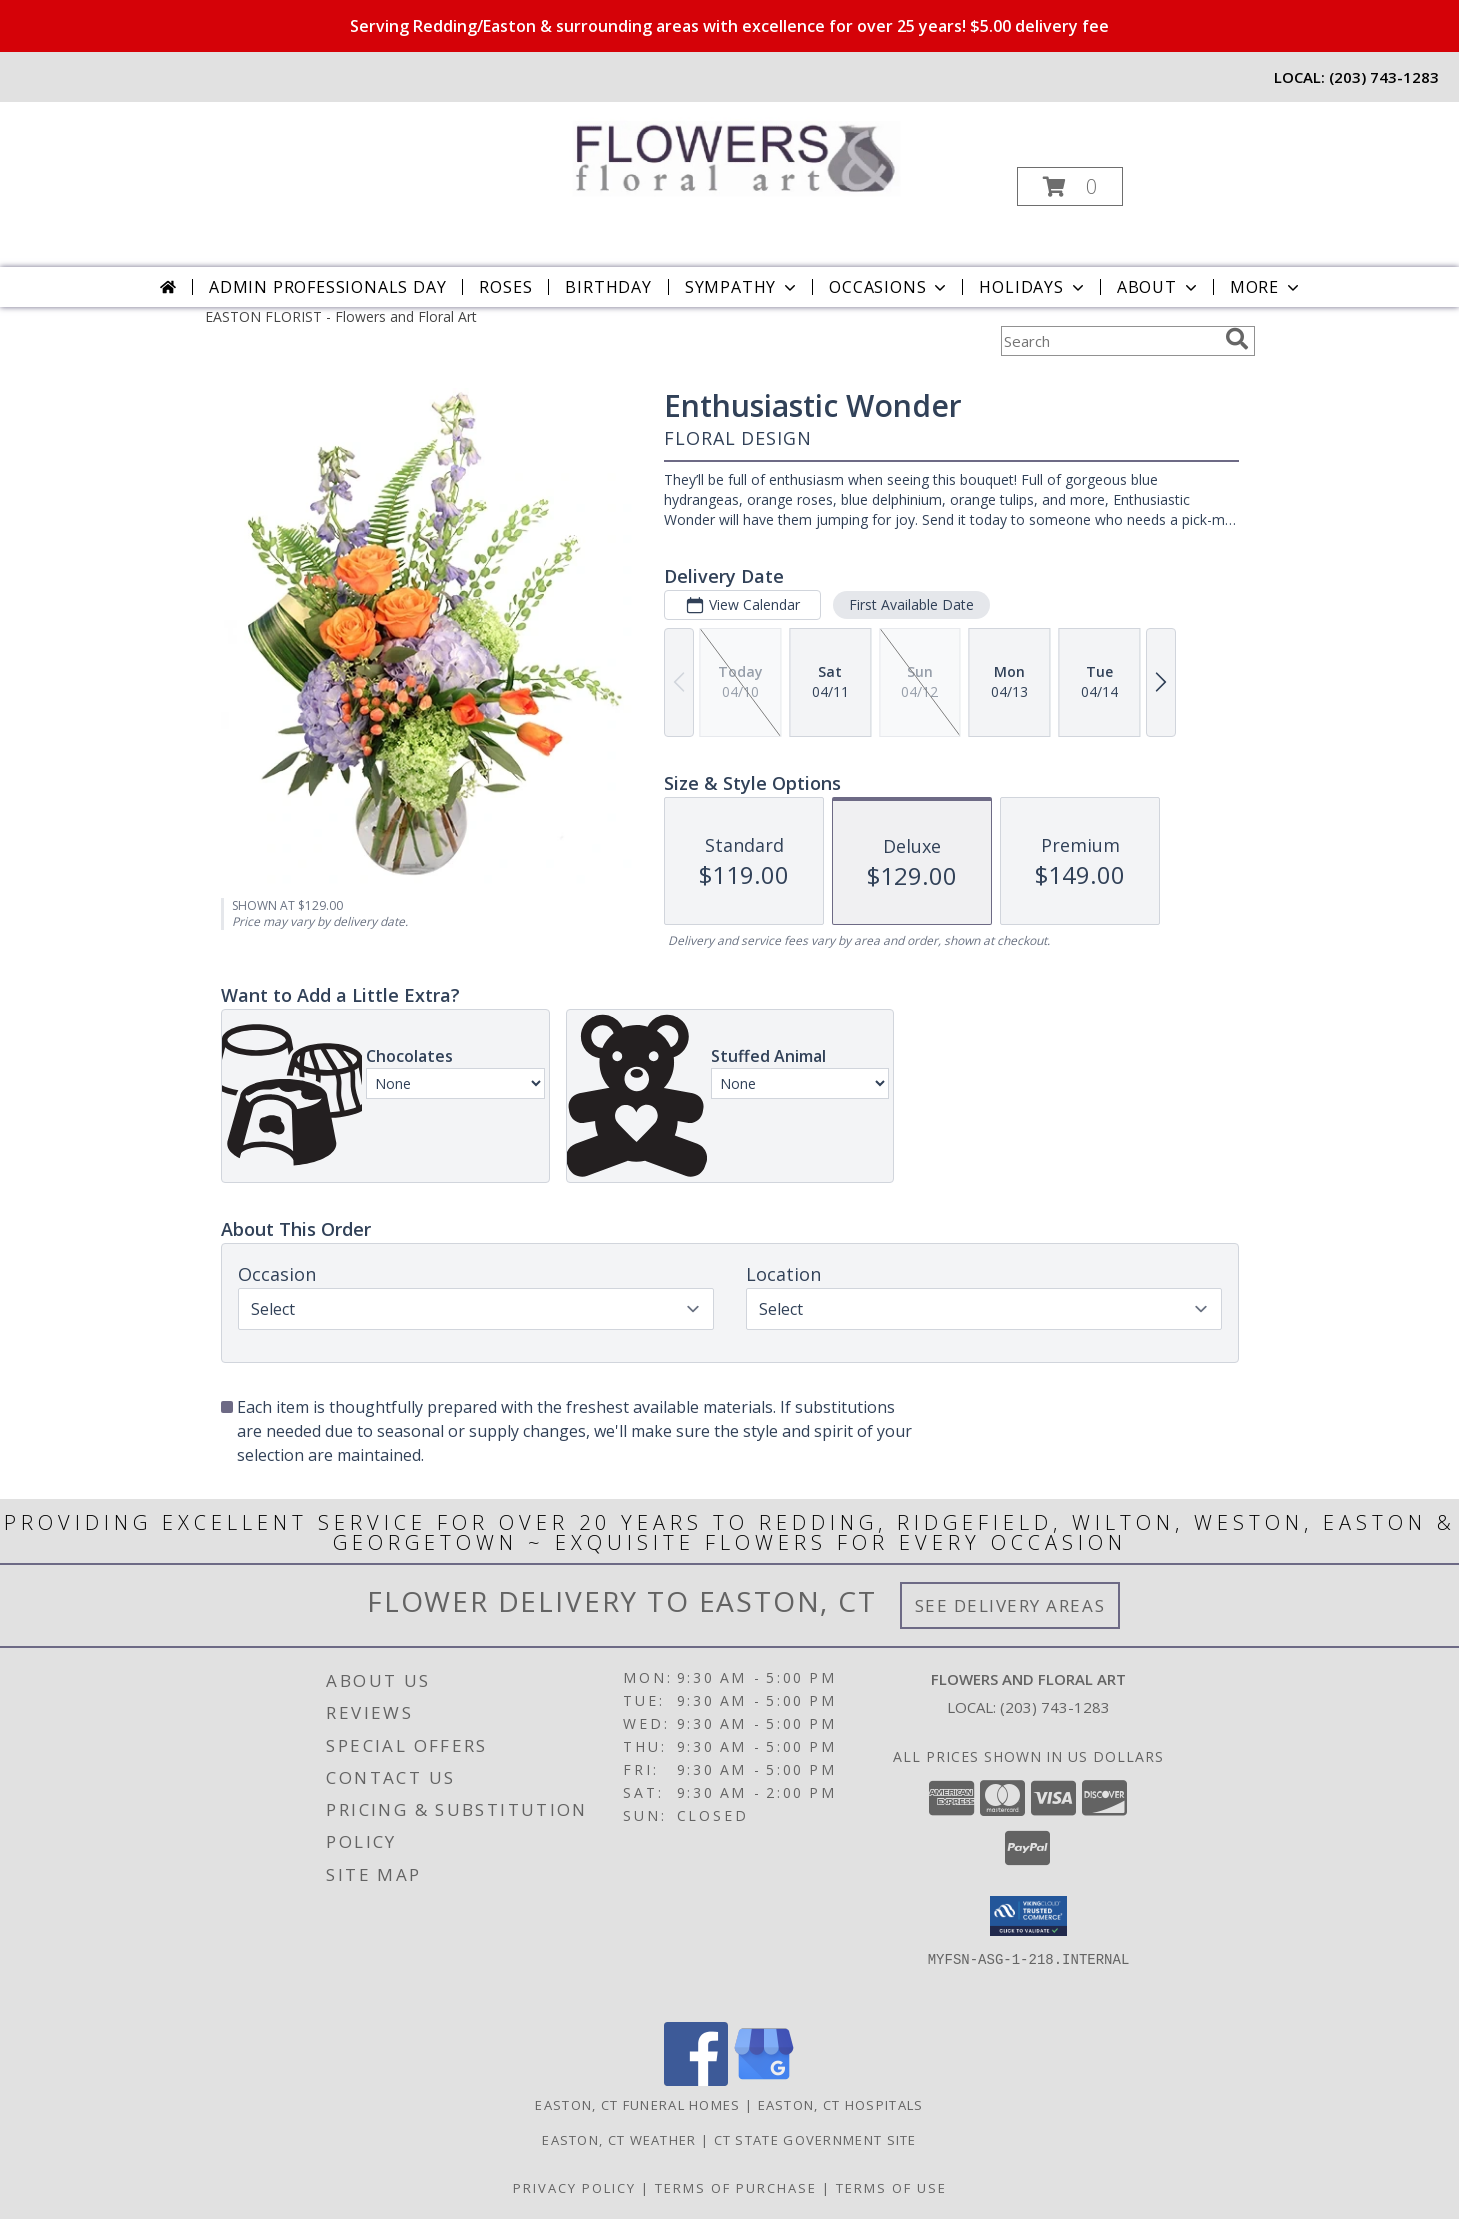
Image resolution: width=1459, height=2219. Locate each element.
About (1159, 287)
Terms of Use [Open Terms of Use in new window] (891, 2188)
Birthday (608, 287)
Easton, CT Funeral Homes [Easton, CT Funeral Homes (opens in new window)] (637, 2105)
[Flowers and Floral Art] (727, 152)
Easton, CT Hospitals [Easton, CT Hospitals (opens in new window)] (841, 2105)
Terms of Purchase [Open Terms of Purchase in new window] (736, 2188)
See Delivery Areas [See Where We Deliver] (1010, 1605)
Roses (505, 287)
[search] (1237, 339)
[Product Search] (1109, 341)
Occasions (889, 287)
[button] (1070, 186)
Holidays (1033, 287)
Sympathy (742, 287)
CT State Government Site (815, 2140)
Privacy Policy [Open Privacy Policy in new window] (574, 2188)
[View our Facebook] (696, 2080)
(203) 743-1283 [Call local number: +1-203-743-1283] (1384, 77)
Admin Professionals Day (327, 287)
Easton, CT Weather (619, 2140)
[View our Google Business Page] (764, 2080)
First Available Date (910, 604)
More (1266, 287)
